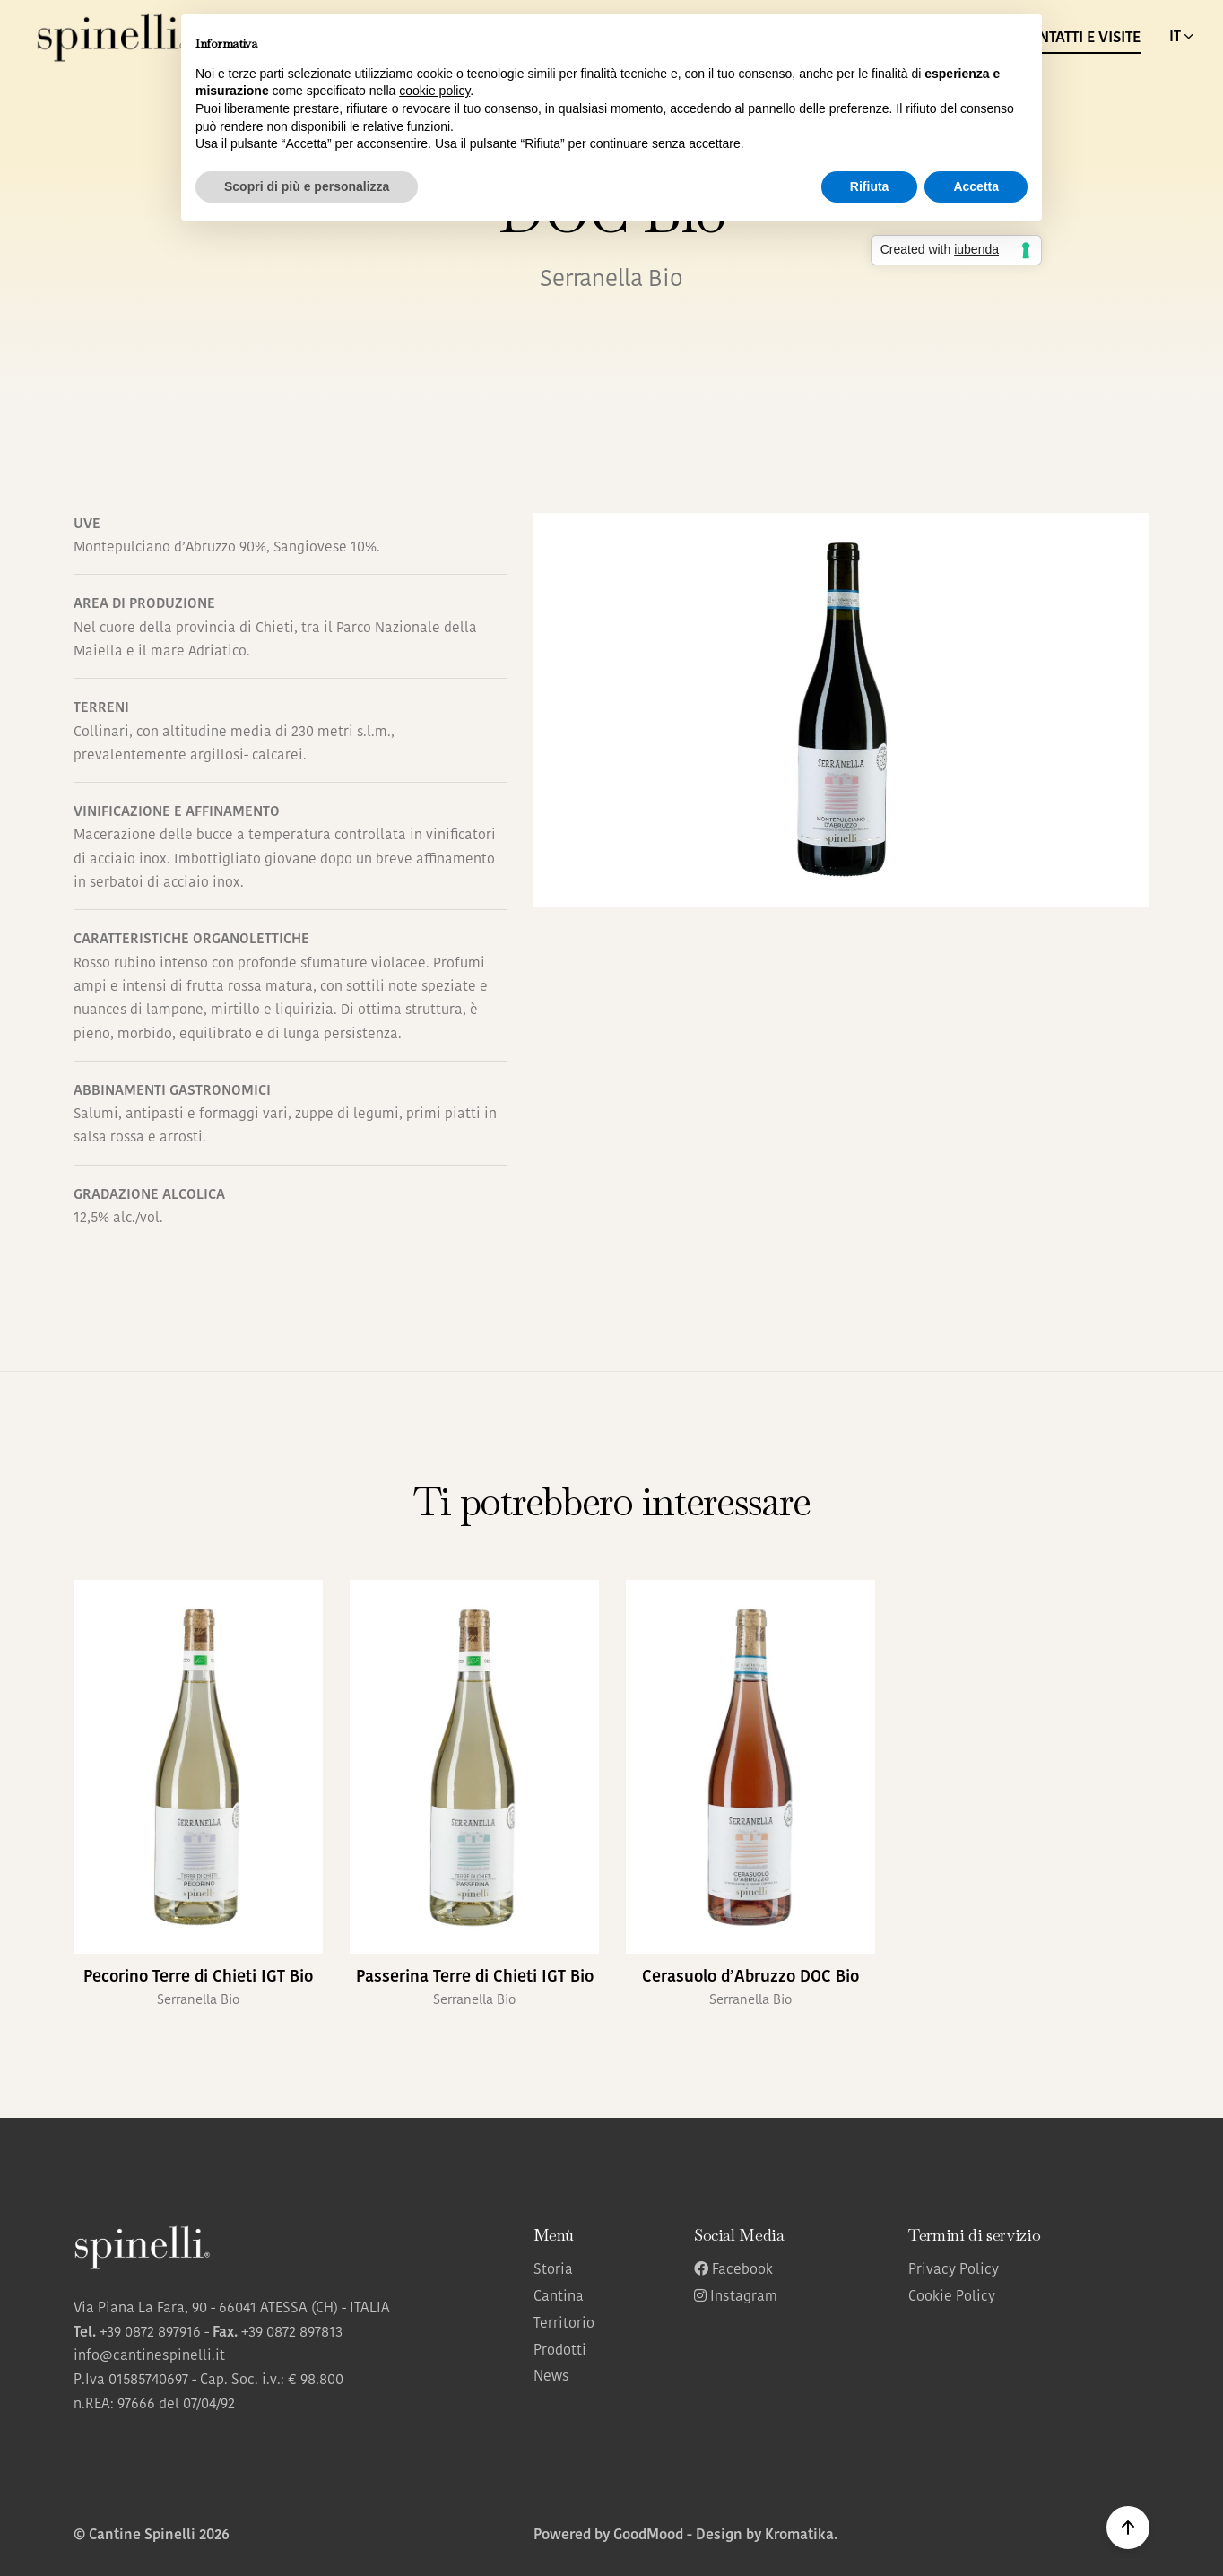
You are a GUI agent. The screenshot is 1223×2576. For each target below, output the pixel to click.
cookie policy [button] (434, 90)
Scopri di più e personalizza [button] (306, 186)
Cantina (558, 2297)
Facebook (733, 2270)
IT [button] (1182, 37)
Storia (553, 2270)
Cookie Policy (951, 2297)
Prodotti (559, 2351)
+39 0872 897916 (150, 2333)
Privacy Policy (953, 2270)
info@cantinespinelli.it (149, 2356)
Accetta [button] (976, 186)
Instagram (735, 2297)
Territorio (563, 2324)
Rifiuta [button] (869, 186)
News (551, 2377)
